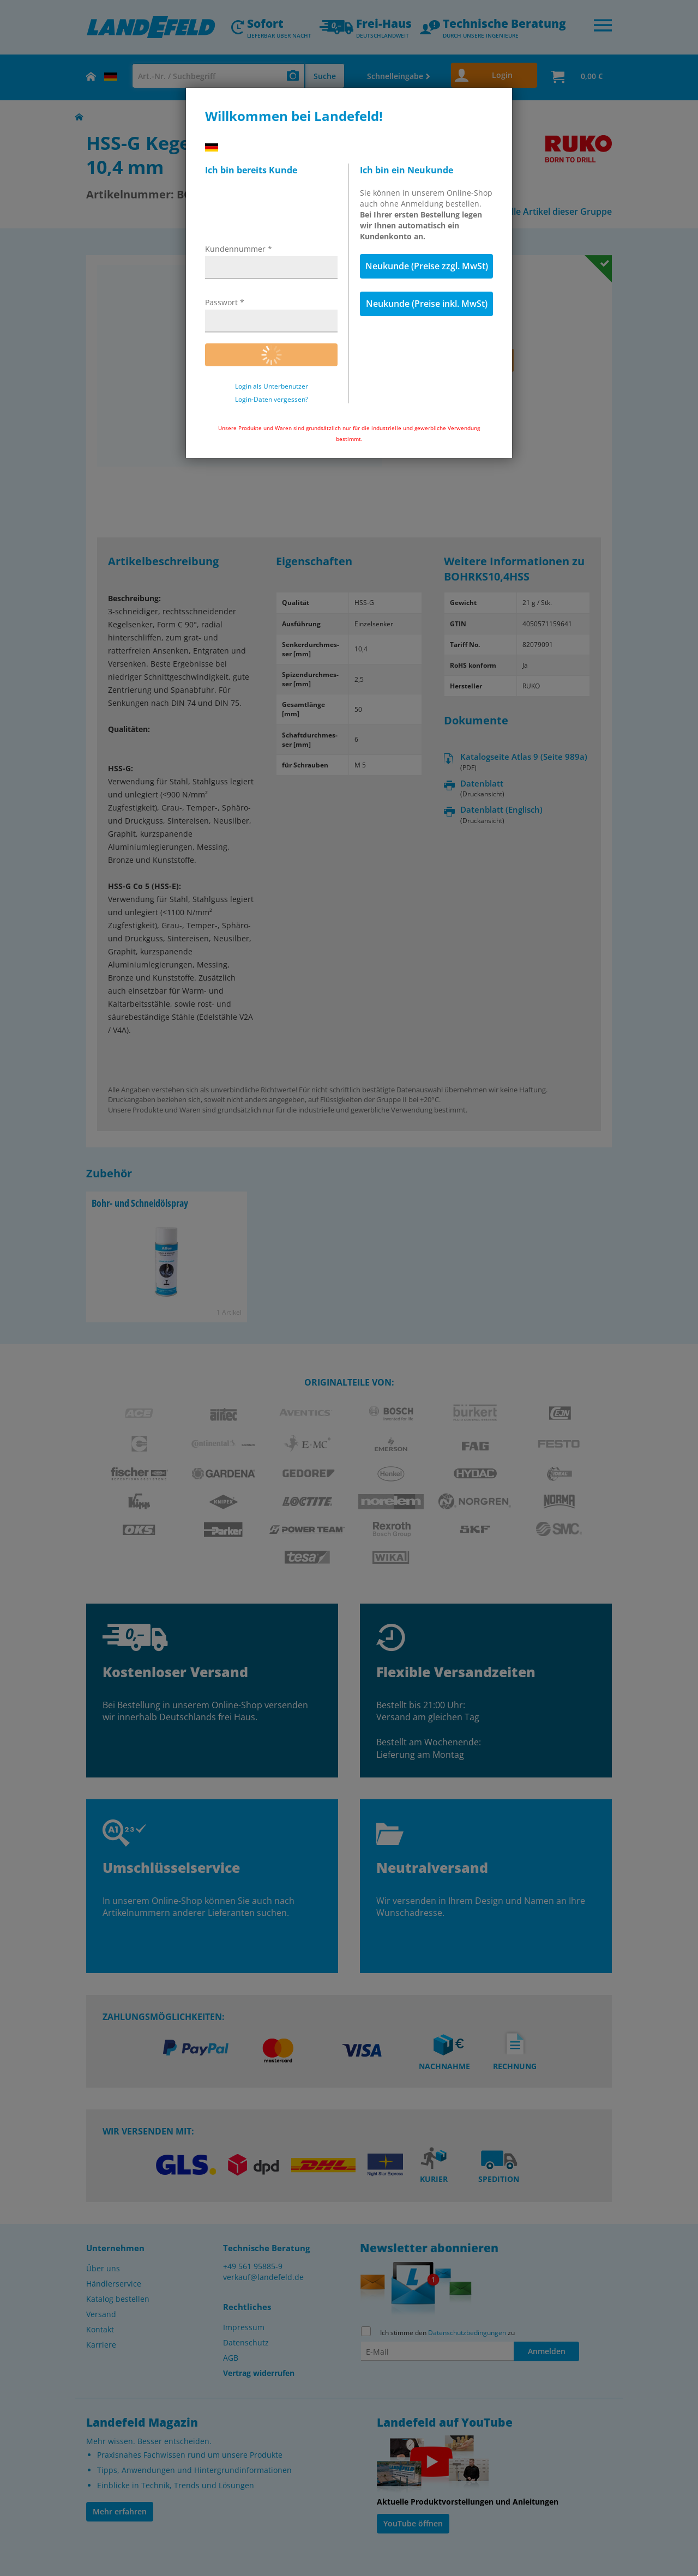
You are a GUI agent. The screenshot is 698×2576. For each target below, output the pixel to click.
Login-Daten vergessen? (271, 399)
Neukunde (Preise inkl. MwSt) (427, 304)
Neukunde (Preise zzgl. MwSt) (426, 266)
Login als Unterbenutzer (271, 386)
